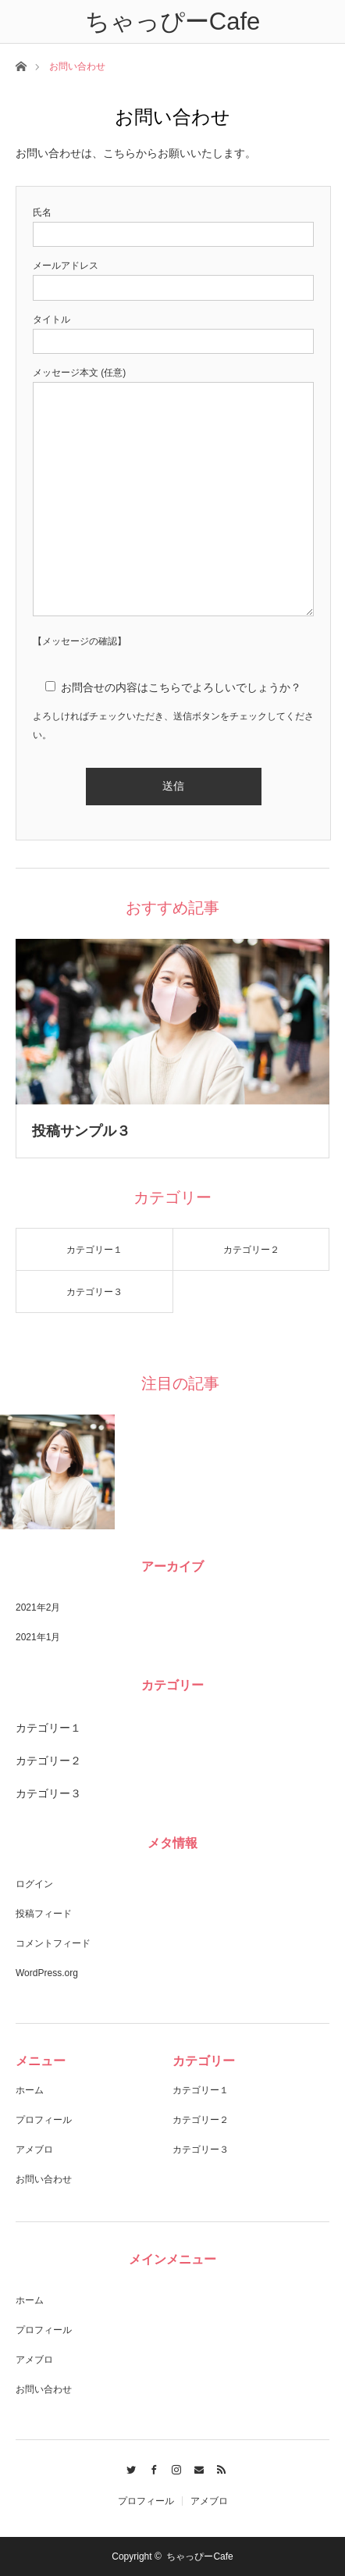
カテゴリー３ (94, 1291)
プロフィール (44, 2119)
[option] (58, 1472)
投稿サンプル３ (81, 1131)
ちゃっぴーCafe (199, 2556)
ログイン (34, 1883)
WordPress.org (47, 1973)
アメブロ (34, 2149)
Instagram (173, 2467)
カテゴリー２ (251, 1249)
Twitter (127, 2467)
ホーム (30, 2090)
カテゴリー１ (94, 1249)
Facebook (150, 2467)
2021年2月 (38, 1607)
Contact (195, 2467)
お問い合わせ (44, 2179)
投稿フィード (44, 1913)
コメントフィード (53, 1943)
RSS (217, 2467)
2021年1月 (38, 1637)
